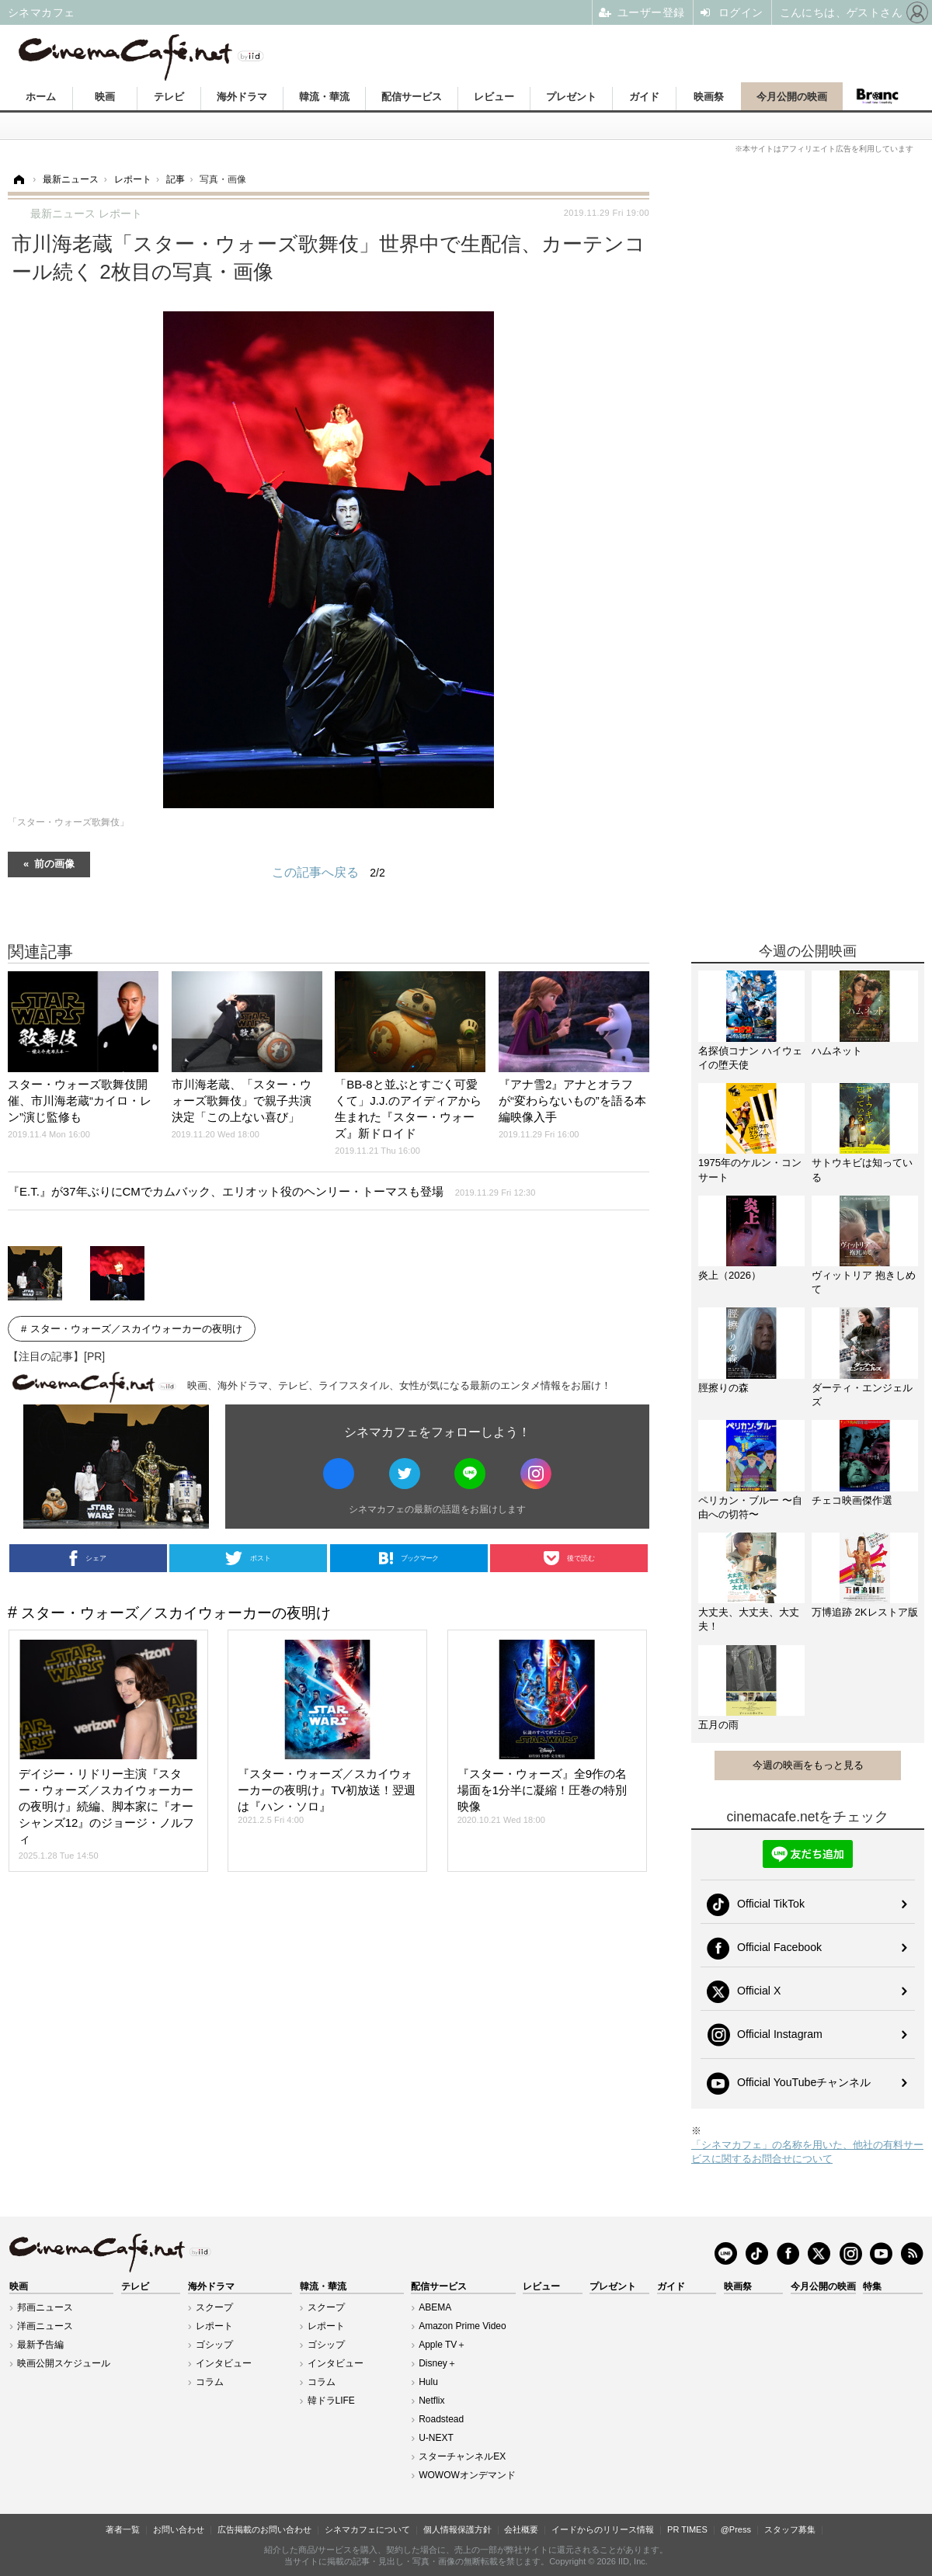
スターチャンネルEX (462, 2456)
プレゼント (571, 96)
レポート (214, 2326)
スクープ (214, 2307)
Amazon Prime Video (462, 2326)
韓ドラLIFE (331, 2400)
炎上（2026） (729, 1275)
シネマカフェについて (367, 2529)
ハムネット (837, 1051)
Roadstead (441, 2419)
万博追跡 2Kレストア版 (865, 1612)
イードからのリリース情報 (602, 2529)
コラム (210, 2381)
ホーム (41, 96)
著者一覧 (123, 2529)
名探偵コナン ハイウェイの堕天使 (750, 1058)
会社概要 (521, 2529)
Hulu (428, 2381)
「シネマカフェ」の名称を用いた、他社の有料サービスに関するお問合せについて (807, 2152)
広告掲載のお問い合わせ (264, 2529)
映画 (105, 96)
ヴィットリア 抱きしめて (864, 1282)
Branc (878, 96)
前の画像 (54, 863)
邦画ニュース (45, 2307)
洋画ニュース (45, 2326)
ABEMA (435, 2307)
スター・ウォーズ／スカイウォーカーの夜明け (136, 1329)
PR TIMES (687, 2529)
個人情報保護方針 (457, 2529)
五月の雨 (718, 1725)
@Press (736, 2529)
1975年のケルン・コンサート (750, 1169)
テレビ (169, 96)
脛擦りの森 (723, 1388)
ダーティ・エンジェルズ (862, 1395)
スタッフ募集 (790, 2529)
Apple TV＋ (442, 2344)
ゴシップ (214, 2344)
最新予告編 (40, 2344)
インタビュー (224, 2363)
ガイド (644, 96)
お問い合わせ (178, 2529)
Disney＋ (438, 2363)
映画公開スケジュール (63, 2363)
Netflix (431, 2400)
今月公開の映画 (791, 96)
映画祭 (709, 96)
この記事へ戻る (328, 872)
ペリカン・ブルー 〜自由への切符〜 (750, 1507)
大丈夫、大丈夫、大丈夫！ (748, 1619)
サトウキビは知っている (862, 1169)
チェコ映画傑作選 (852, 1500)
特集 (872, 2286)
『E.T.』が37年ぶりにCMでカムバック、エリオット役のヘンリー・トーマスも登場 (272, 1191)
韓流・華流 (324, 96)
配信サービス (411, 96)
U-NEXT (436, 2437)
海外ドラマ (242, 96)
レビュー (494, 96)
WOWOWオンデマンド (467, 2475)
